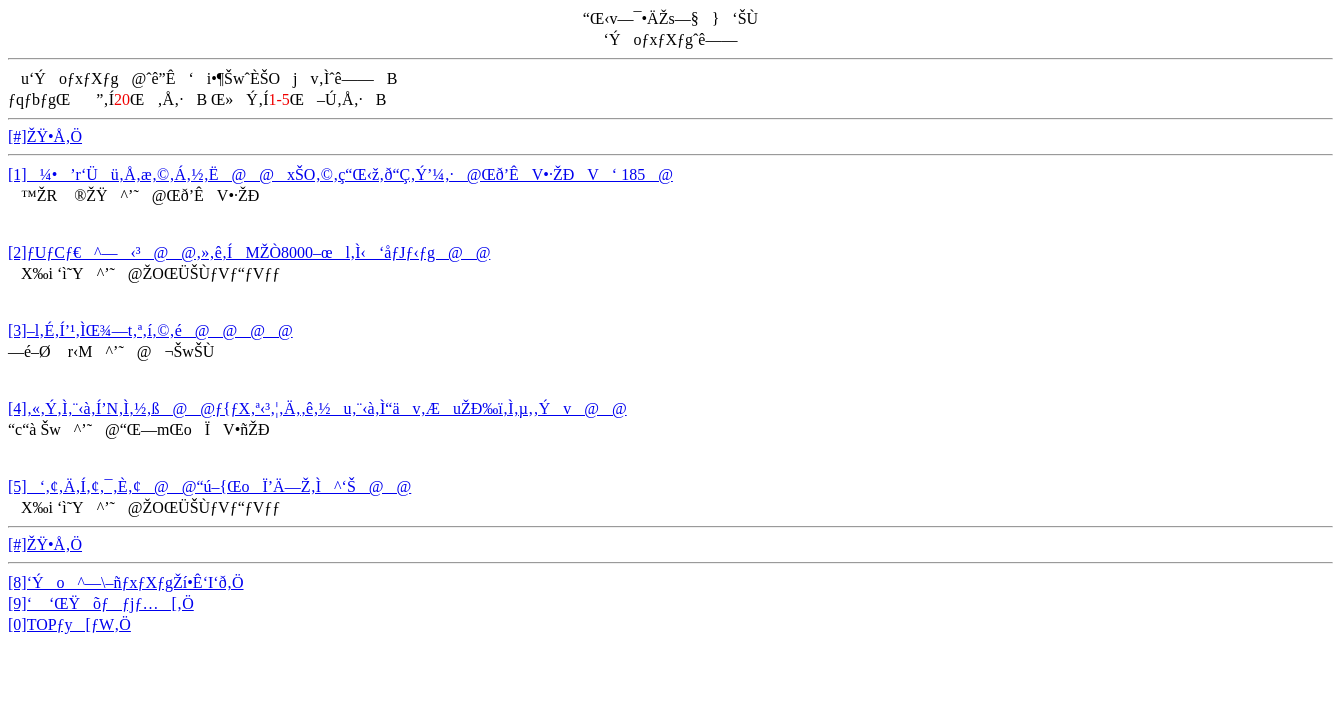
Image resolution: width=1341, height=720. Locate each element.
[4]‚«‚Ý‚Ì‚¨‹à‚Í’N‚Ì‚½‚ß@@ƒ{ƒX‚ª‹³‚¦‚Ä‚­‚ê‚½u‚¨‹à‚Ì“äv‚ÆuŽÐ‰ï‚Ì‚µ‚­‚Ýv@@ (317, 408)
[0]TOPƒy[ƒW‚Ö (69, 624)
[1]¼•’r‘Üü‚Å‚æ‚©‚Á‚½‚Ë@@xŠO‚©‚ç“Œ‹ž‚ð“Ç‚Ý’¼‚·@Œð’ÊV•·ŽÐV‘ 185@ (340, 174)
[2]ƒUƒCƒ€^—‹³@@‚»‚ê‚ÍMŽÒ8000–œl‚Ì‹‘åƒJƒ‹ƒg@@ (249, 252)
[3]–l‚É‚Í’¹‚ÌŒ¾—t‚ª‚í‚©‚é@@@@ (150, 330)
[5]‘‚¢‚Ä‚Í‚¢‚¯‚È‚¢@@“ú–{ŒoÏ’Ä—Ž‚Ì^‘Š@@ (209, 486)
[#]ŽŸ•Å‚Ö (45, 136)
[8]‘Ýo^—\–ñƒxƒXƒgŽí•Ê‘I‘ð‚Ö (126, 582)
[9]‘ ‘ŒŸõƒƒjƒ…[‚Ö (101, 603)
